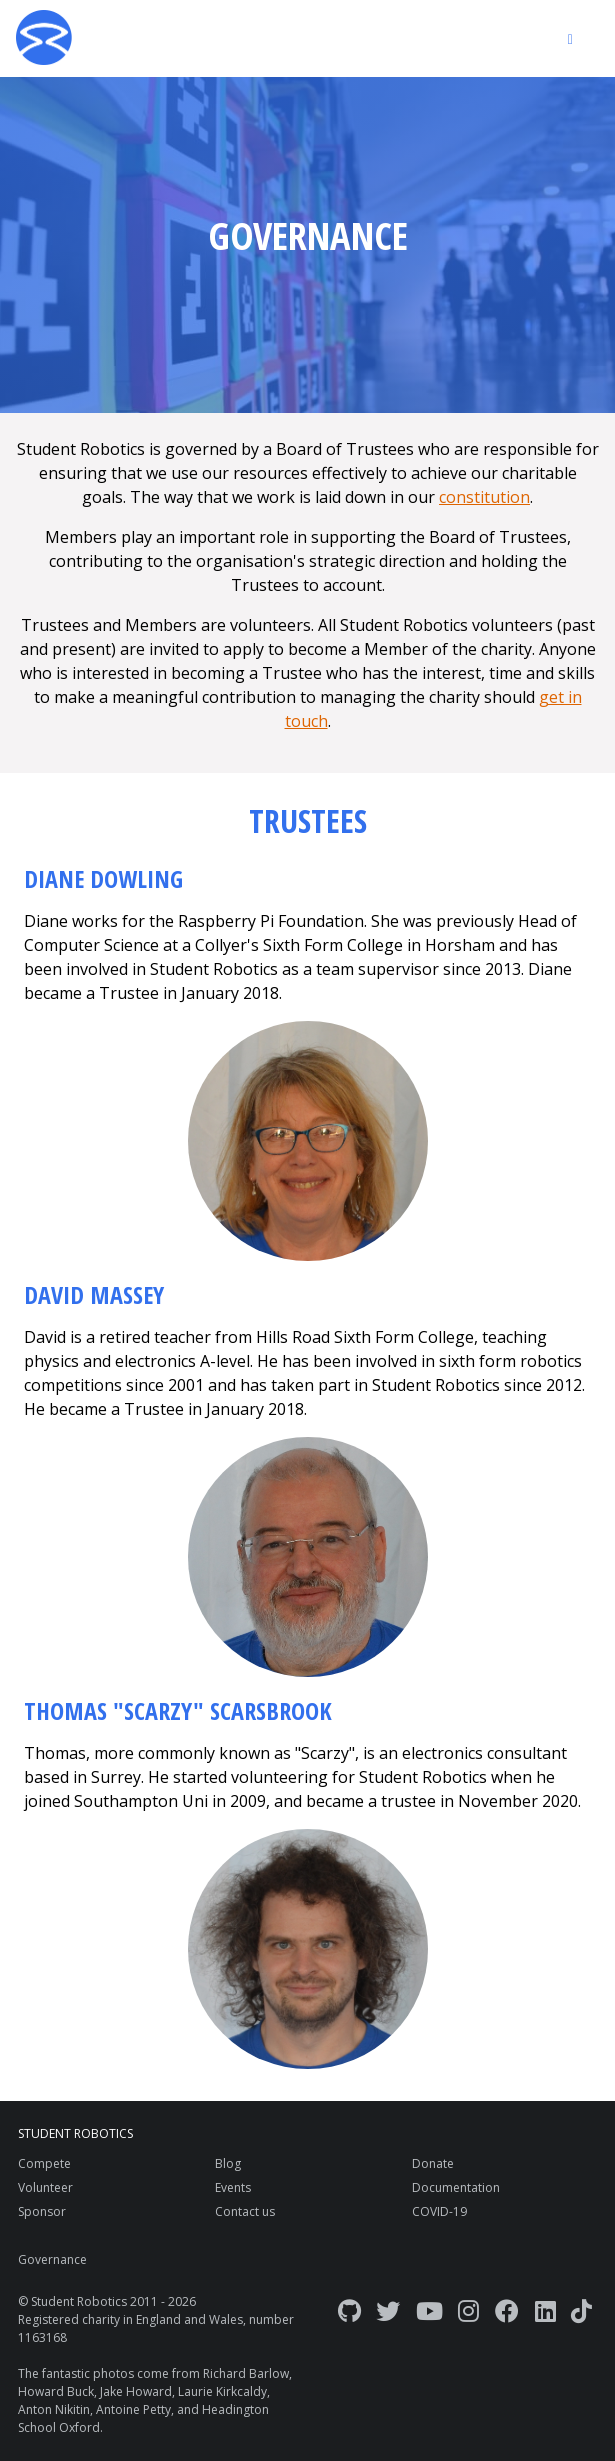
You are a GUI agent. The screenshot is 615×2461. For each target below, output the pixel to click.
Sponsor (42, 2211)
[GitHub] (349, 2310)
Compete (44, 2163)
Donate (433, 2163)
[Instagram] (468, 2310)
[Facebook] (507, 2310)
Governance (52, 2259)
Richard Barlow (246, 2373)
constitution (484, 497)
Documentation (456, 2187)
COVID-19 (439, 2211)
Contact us (245, 2211)
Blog (228, 2163)
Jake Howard (136, 2391)
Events (233, 2187)
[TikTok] (581, 2310)
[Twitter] (388, 2310)
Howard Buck (56, 2391)
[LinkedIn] (545, 2310)
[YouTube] (429, 2310)
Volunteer (45, 2187)
